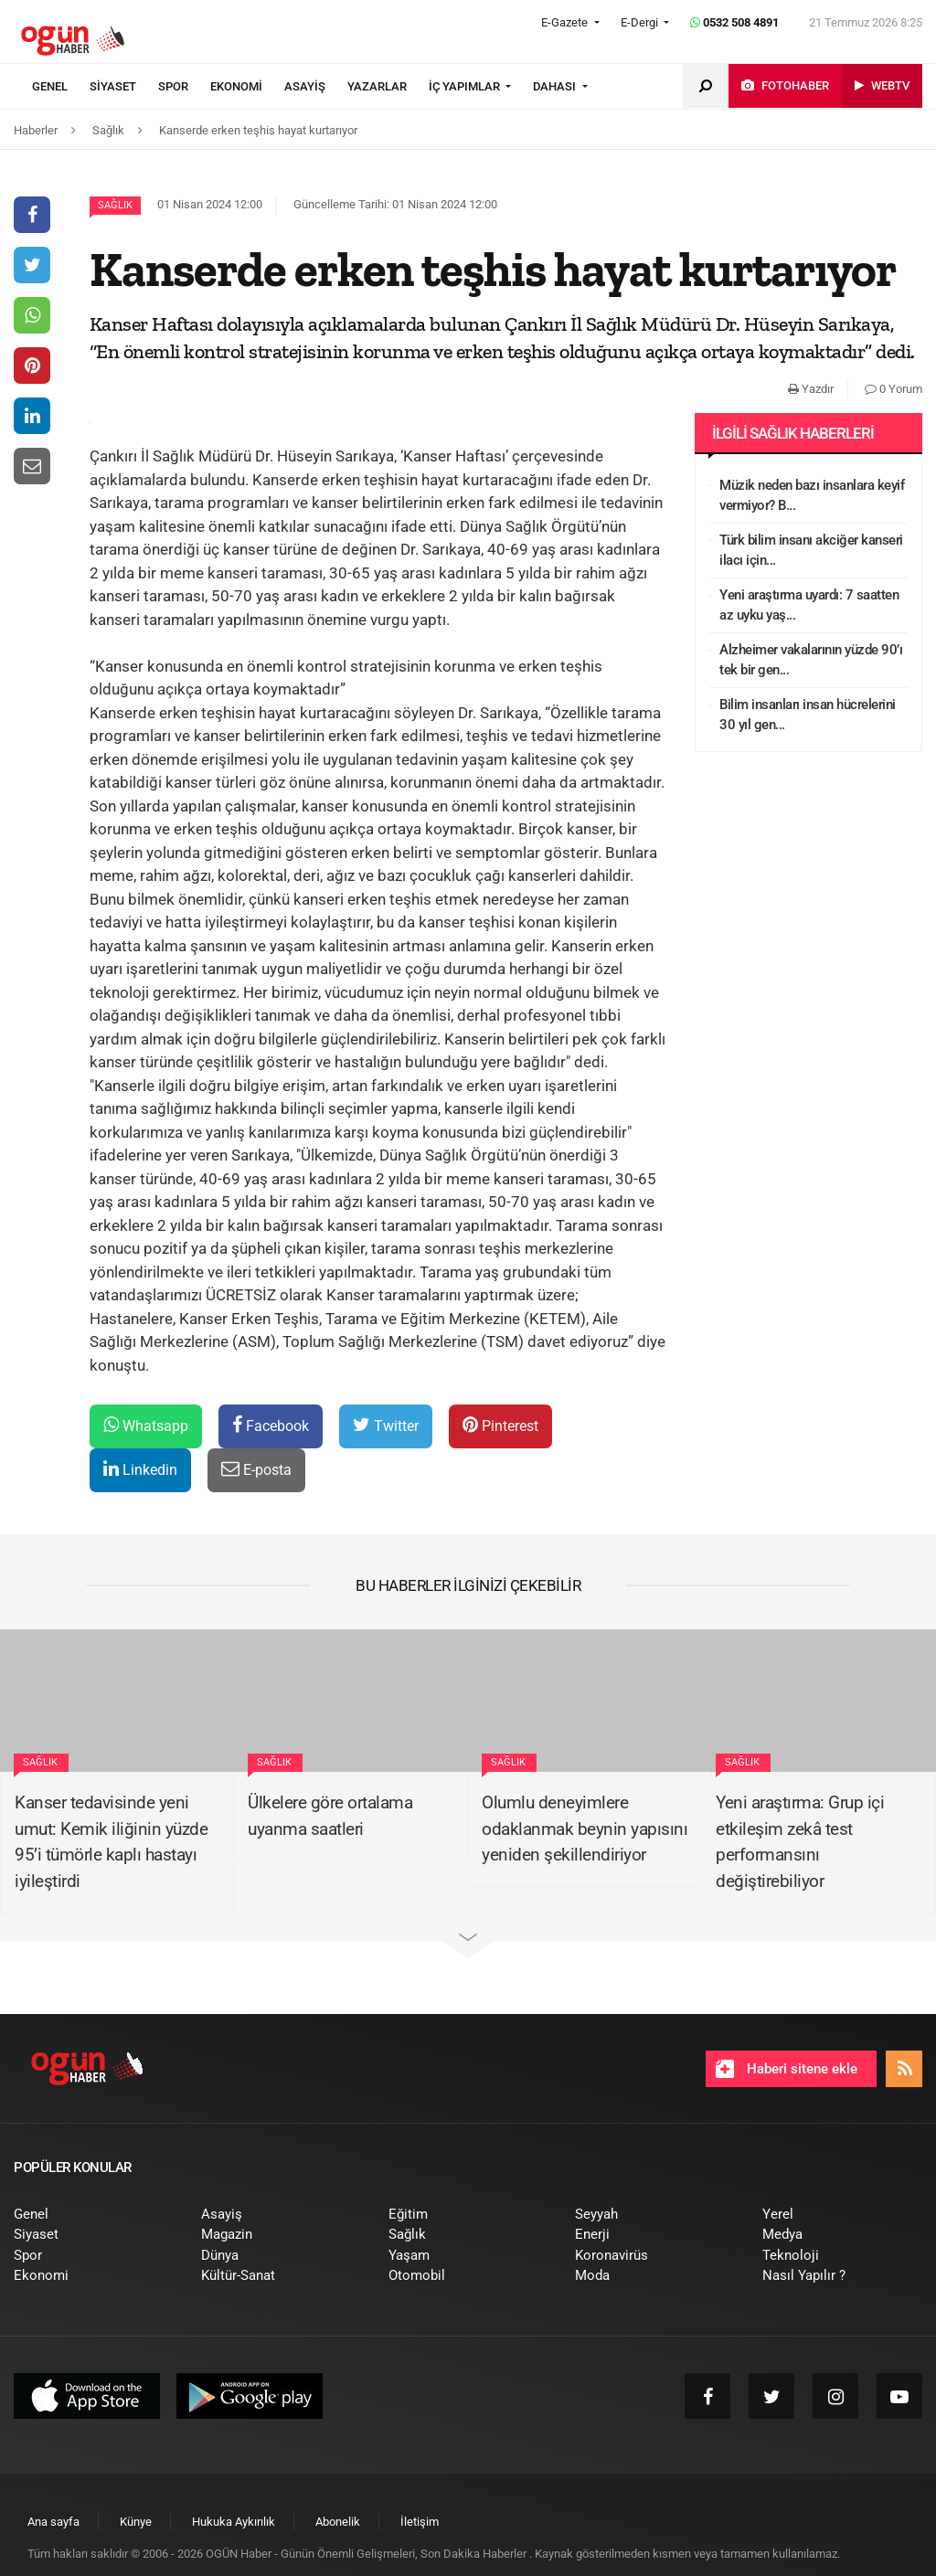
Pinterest (500, 1425)
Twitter (386, 1425)
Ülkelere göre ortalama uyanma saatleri (330, 1815)
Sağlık (115, 205)
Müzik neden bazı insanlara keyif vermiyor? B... (811, 495)
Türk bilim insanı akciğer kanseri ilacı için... (811, 550)
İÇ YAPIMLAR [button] (466, 86)
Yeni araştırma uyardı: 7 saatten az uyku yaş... (809, 605)
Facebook (270, 1425)
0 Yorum (893, 389)
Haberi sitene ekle (786, 2069)
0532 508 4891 (734, 22)
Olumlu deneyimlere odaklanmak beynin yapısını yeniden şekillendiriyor (584, 1828)
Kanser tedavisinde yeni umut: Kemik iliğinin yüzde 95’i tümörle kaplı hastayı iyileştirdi (111, 1842)
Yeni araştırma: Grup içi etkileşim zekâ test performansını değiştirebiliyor (800, 1842)
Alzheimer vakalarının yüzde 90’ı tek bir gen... (810, 660)
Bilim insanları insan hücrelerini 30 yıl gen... (807, 715)
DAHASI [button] (556, 86)
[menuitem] (61, 87)
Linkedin (140, 1469)
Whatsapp (145, 1425)
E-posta (256, 1469)
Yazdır (811, 389)
